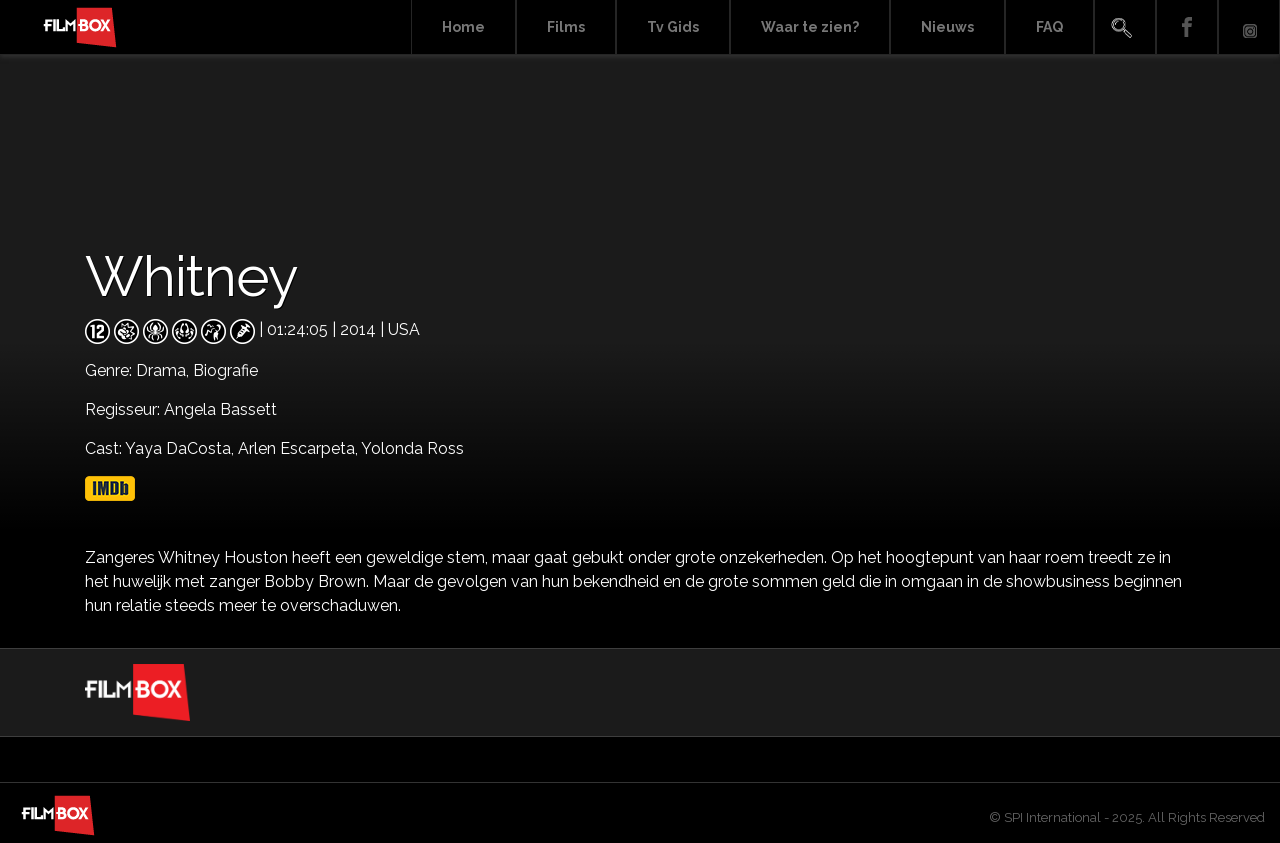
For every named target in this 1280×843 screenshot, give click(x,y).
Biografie (225, 370)
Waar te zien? (810, 27)
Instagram (1249, 27)
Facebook (1187, 27)
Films (566, 27)
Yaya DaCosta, (181, 448)
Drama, (164, 370)
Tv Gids (673, 27)
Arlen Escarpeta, (299, 448)
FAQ (1049, 27)
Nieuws (947, 27)
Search (1125, 27)
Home (463, 27)
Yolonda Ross (412, 448)
